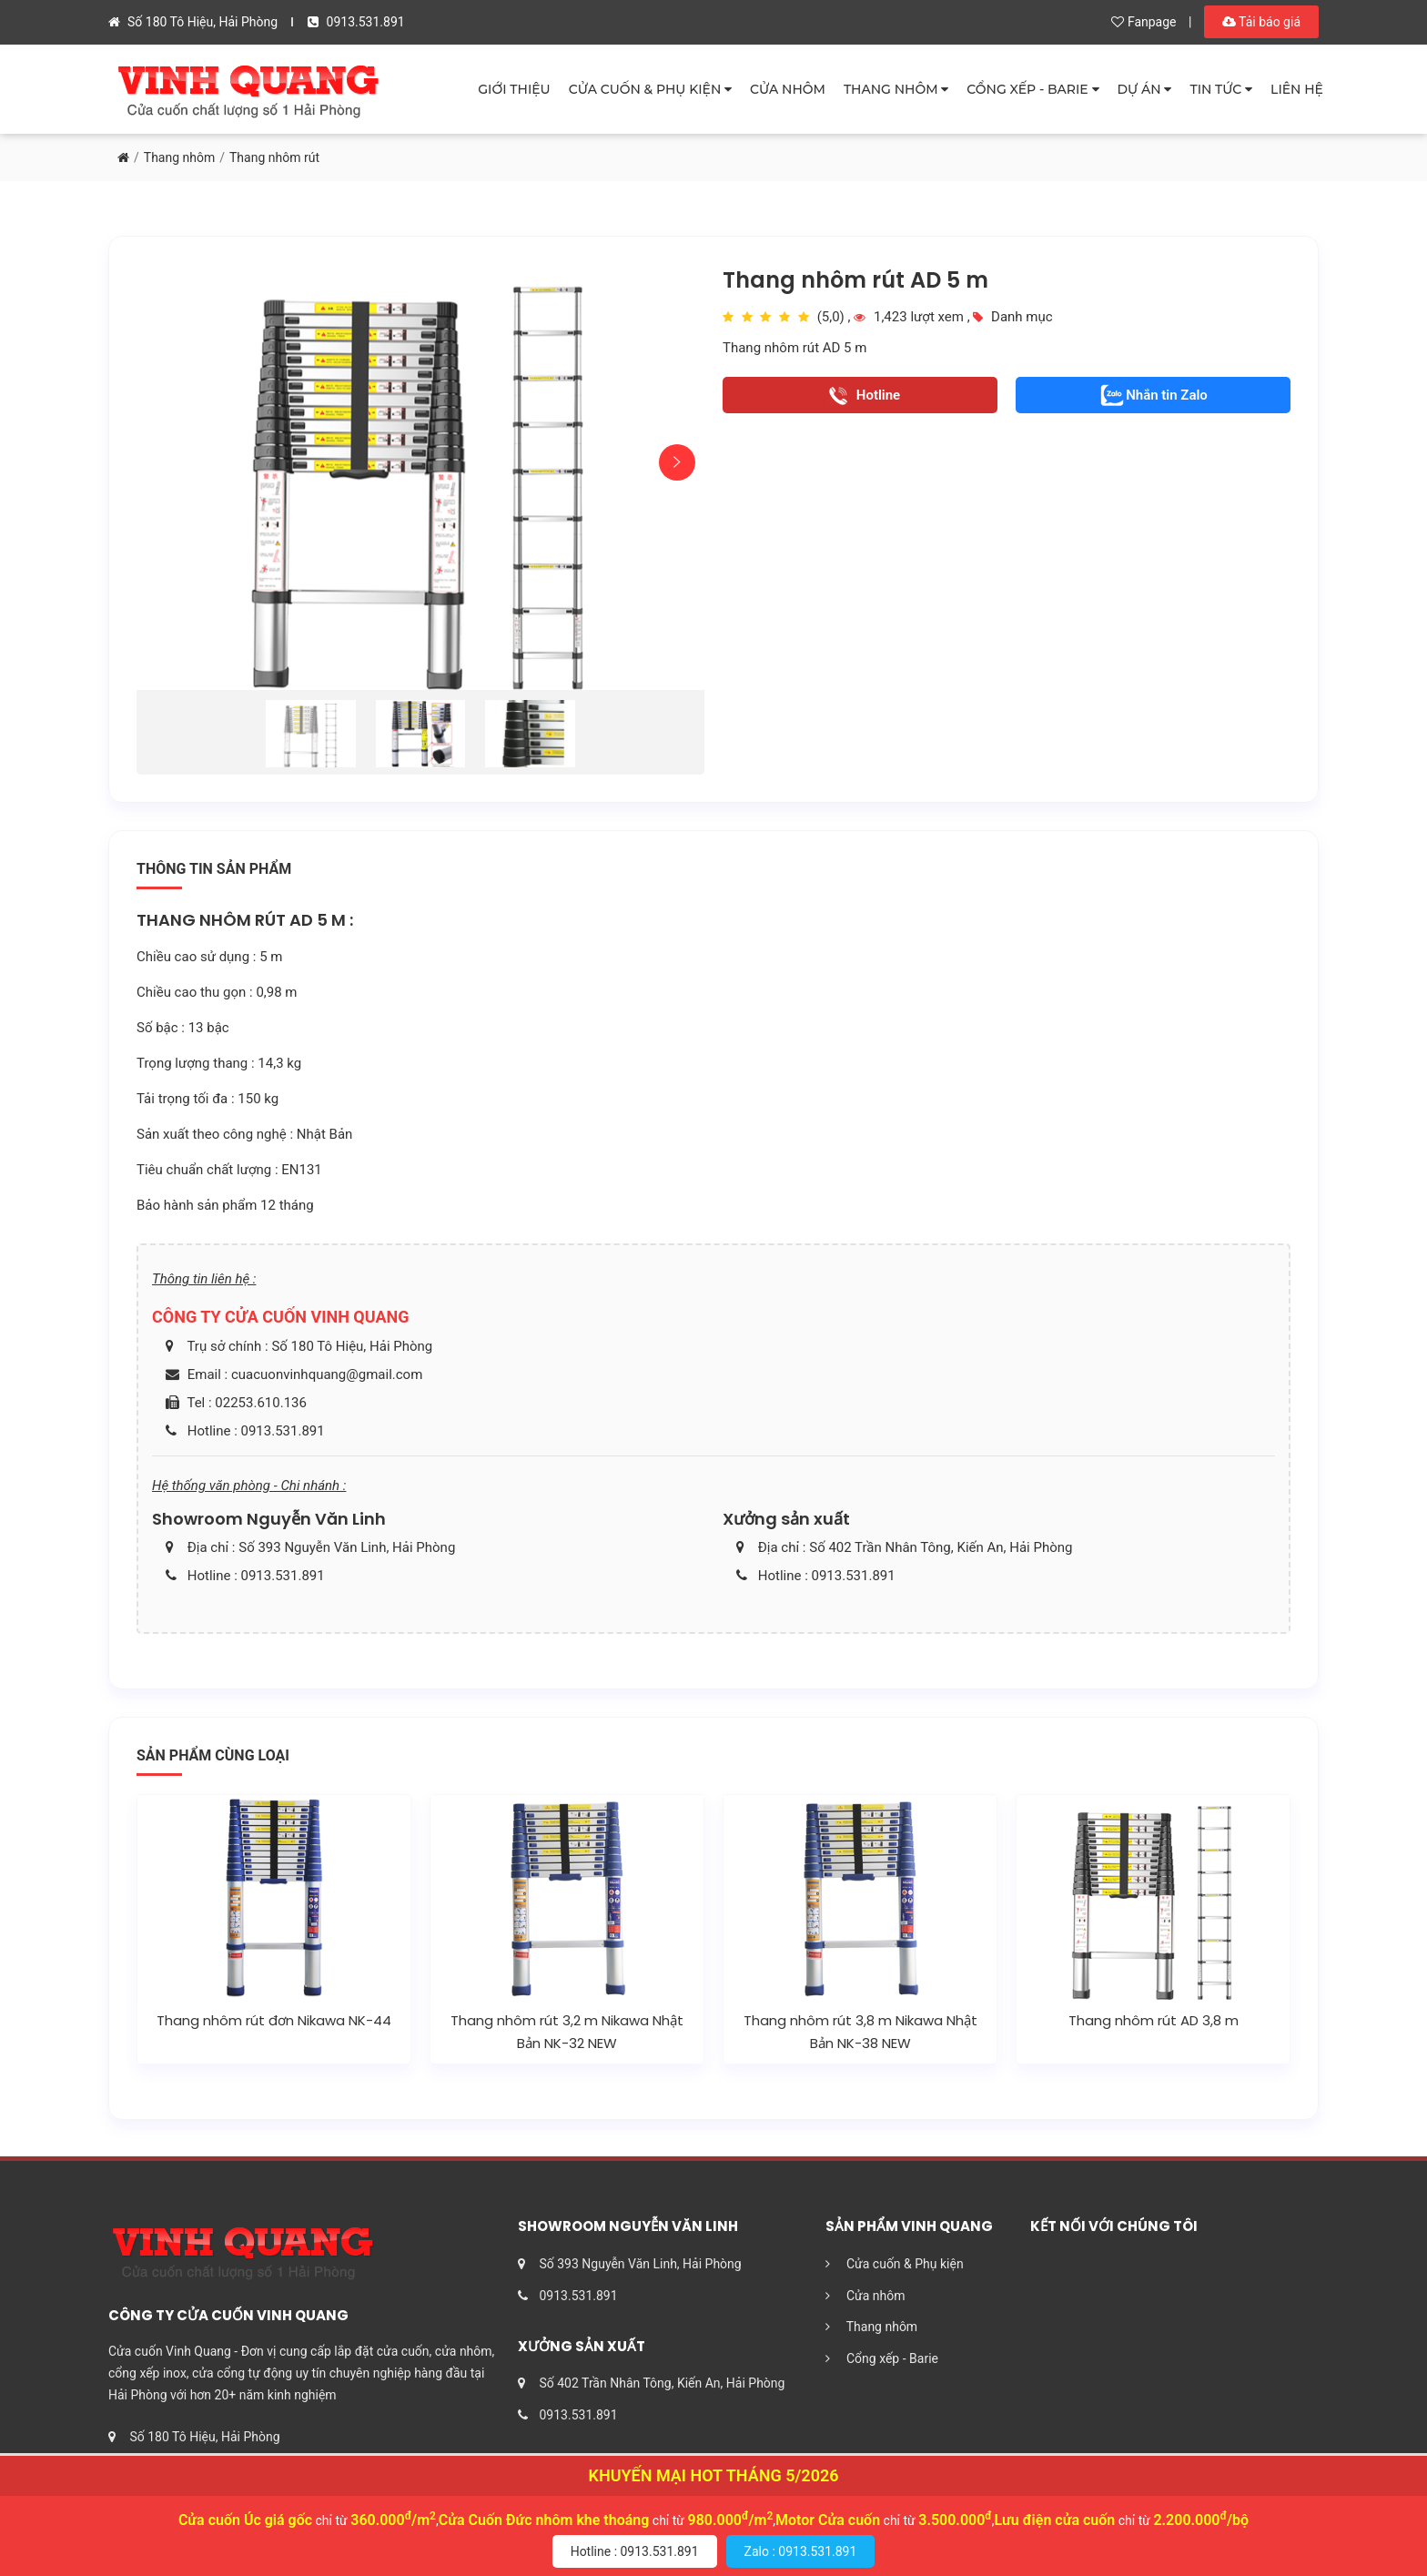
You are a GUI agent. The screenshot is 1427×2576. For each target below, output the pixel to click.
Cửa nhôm (865, 2295)
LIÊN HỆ (1296, 89)
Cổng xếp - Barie (881, 2358)
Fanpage (1143, 22)
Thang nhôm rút (274, 157)
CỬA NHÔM (787, 89)
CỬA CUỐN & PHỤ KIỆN (650, 89)
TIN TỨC (1220, 89)
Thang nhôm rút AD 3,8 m (1153, 2020)
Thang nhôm (179, 157)
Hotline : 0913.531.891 (635, 2551)
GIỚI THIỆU (514, 89)
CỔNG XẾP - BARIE (1032, 89)
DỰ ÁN (1145, 89)
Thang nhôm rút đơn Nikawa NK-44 (274, 2020)
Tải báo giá (1261, 22)
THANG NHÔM (896, 89)
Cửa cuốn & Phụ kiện (894, 2264)
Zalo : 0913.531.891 (800, 2551)
